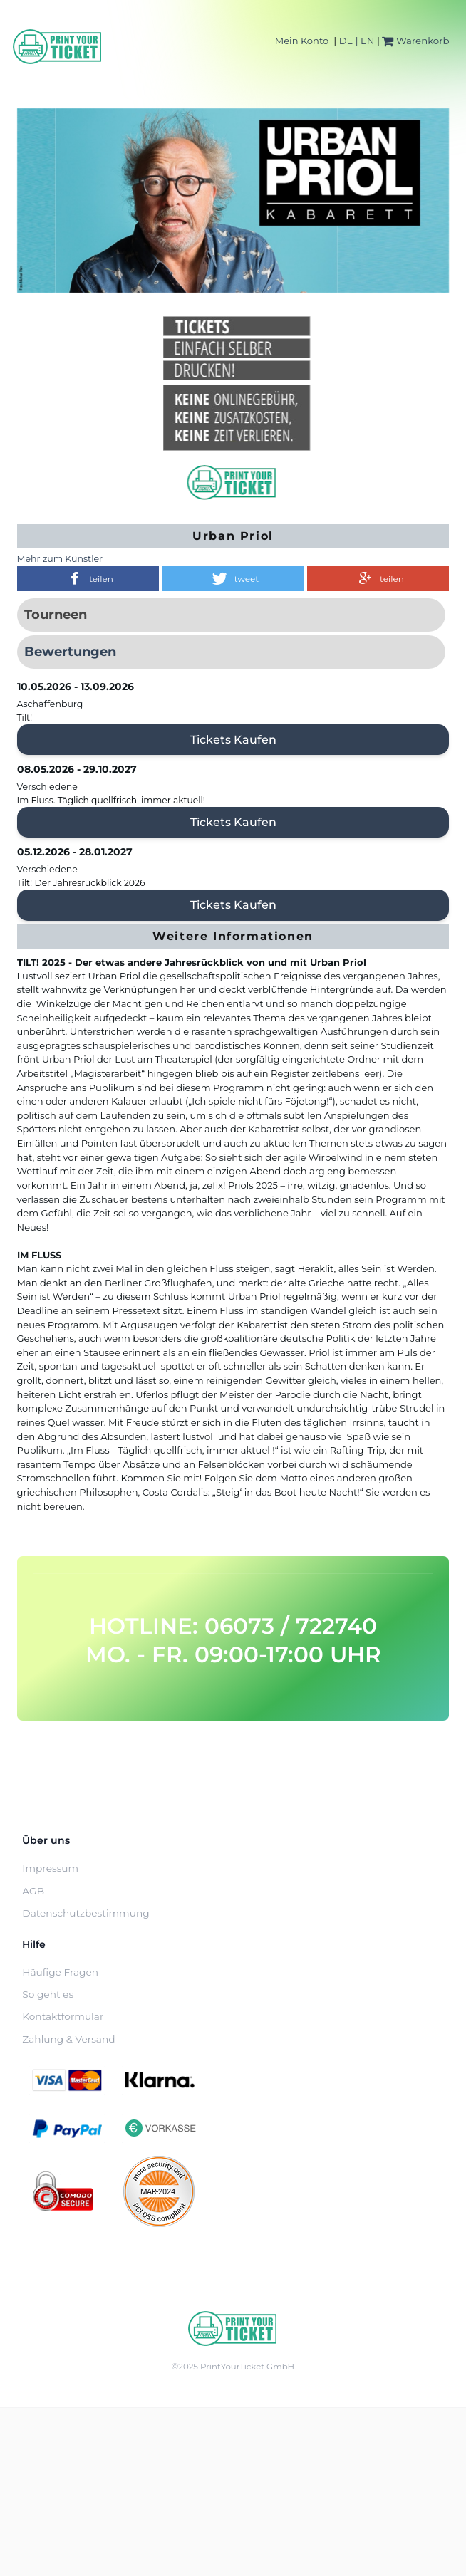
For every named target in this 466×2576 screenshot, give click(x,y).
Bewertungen (70, 651)
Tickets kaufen (233, 739)
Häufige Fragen (60, 1972)
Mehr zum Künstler (60, 558)
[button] (88, 578)
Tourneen (55, 614)
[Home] (58, 46)
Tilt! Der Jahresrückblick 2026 (81, 882)
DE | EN (357, 40)
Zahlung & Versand (68, 2039)
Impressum (50, 1868)
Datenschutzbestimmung (85, 1913)
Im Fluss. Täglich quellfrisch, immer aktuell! (111, 800)
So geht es (47, 1994)
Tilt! (25, 717)
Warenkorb (415, 40)
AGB (33, 1891)
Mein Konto (301, 40)
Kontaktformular (62, 2016)
